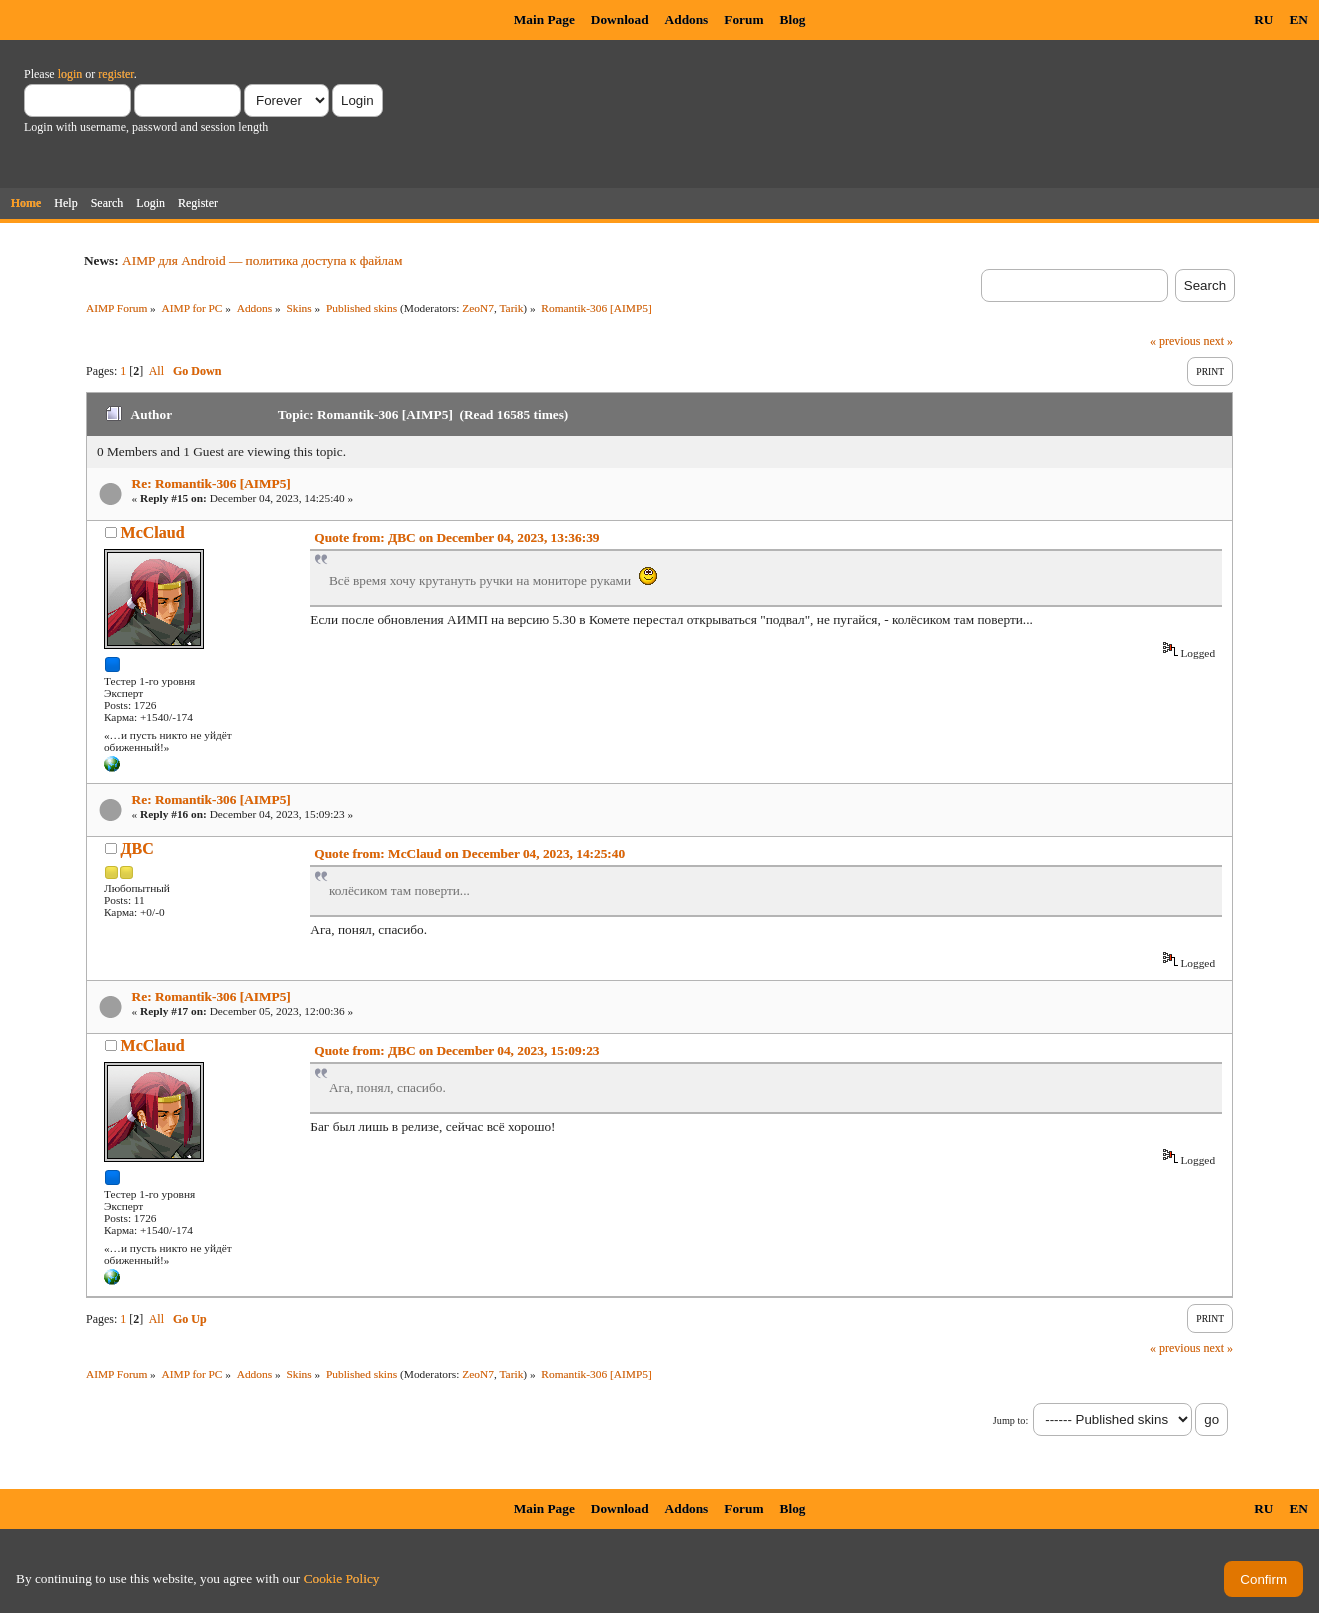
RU (1263, 19)
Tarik (511, 308)
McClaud (153, 532)
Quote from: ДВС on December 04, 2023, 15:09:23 (456, 1050)
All (156, 371)
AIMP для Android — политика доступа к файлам (262, 260)
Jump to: (1010, 1420)
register (115, 74)
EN (1298, 19)
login (70, 74)
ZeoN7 (478, 308)
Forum (743, 19)
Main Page (544, 19)
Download (620, 19)
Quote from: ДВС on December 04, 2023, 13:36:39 (456, 537)
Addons (687, 19)
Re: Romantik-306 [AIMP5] (211, 483)
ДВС (137, 848)
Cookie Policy (342, 1578)
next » (1218, 341)
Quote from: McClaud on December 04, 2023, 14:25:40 (469, 853)
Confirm (1263, 1579)
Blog (793, 19)
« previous (1175, 341)
